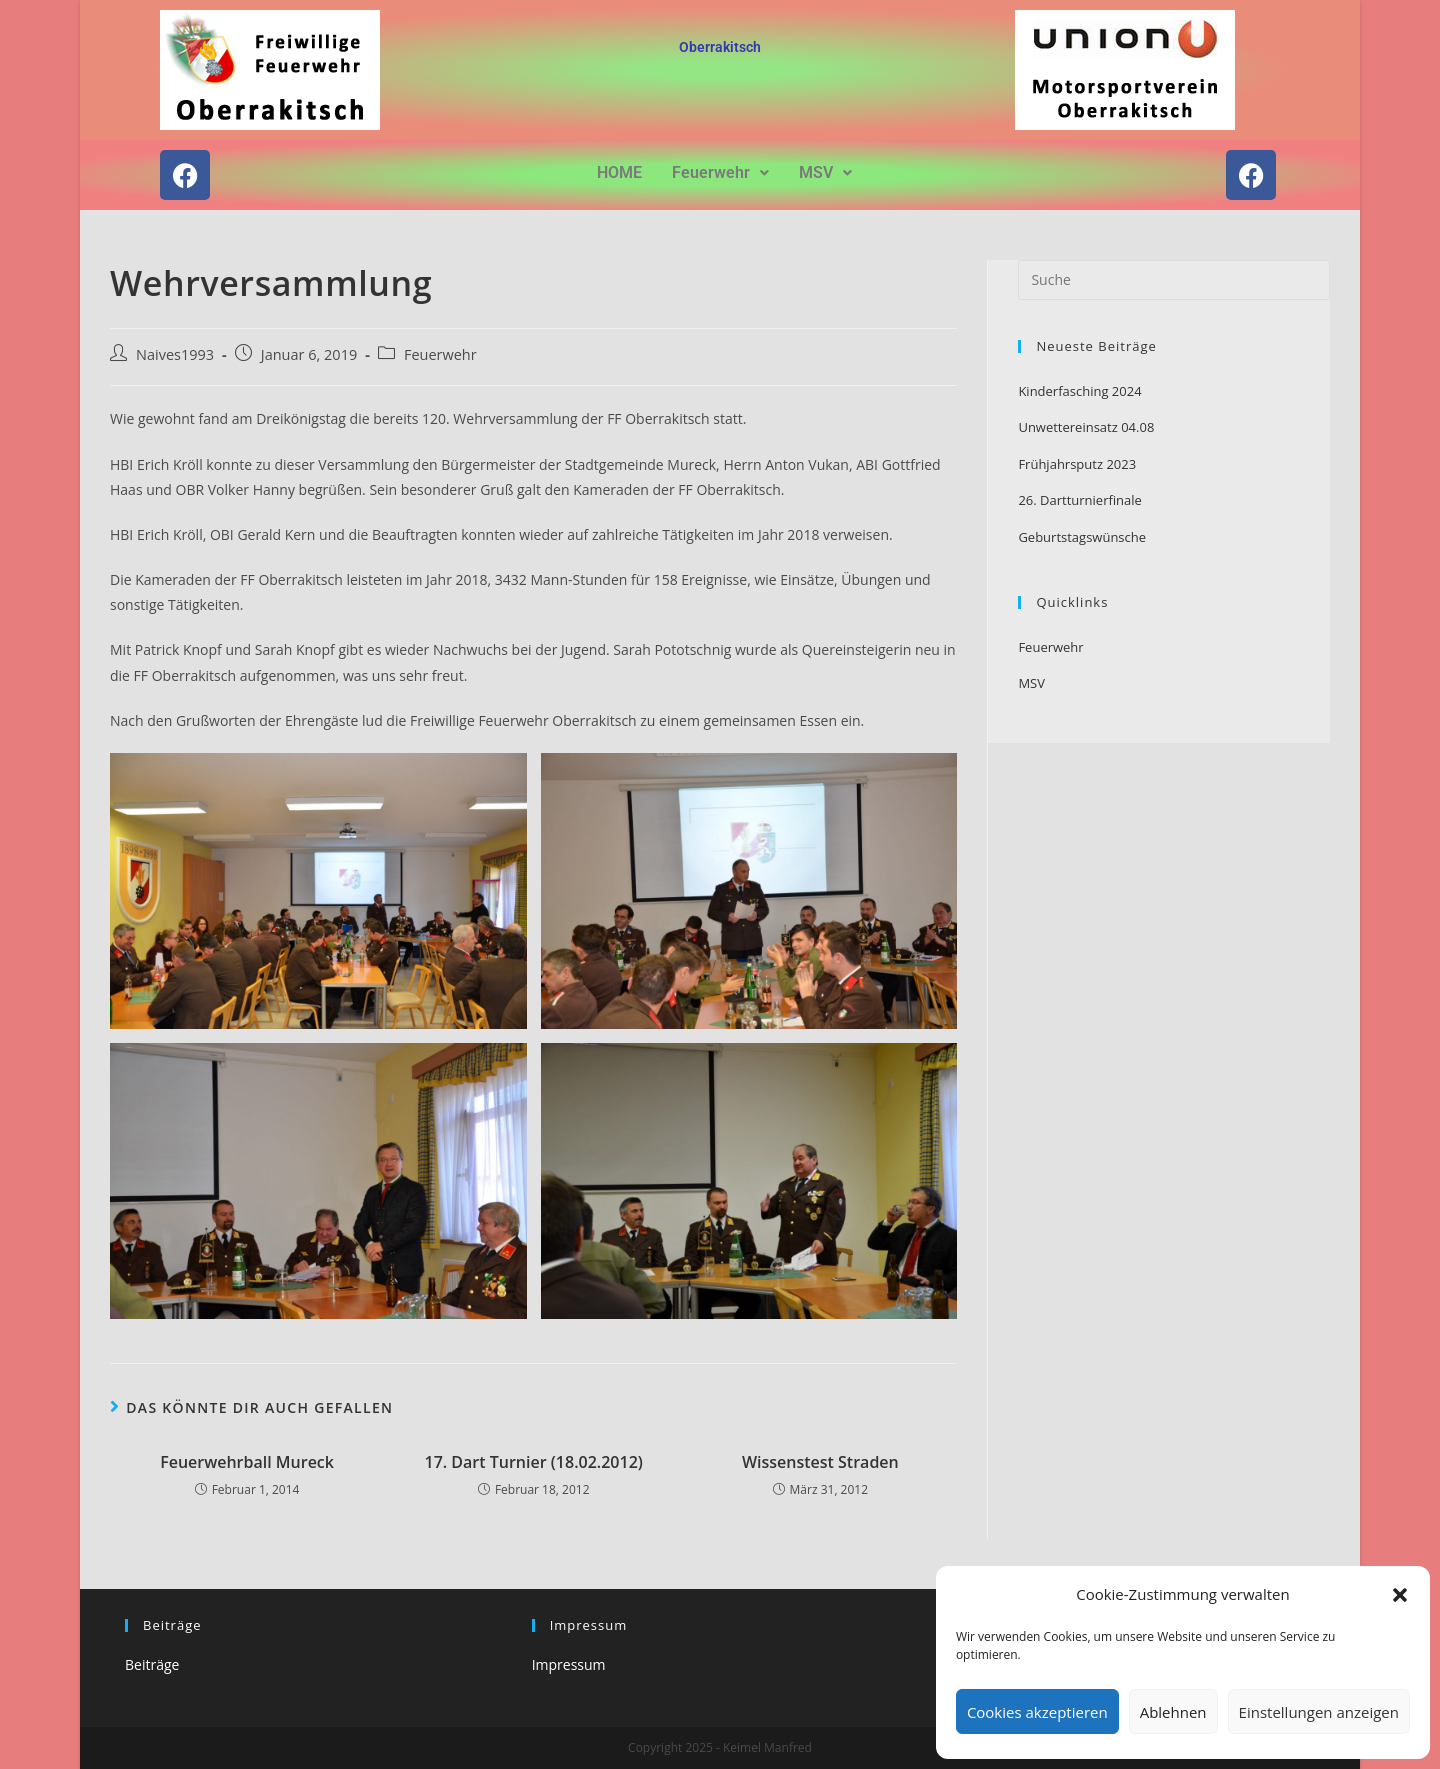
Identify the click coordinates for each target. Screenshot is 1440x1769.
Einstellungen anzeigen (1319, 1712)
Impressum (569, 1664)
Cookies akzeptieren (1037, 1712)
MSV (825, 172)
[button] (1400, 1595)
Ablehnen (1173, 1712)
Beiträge (152, 1664)
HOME (619, 172)
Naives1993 (175, 354)
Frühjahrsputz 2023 (1077, 464)
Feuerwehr (720, 172)
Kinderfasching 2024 (1079, 391)
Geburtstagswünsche (1082, 537)
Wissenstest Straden (820, 1462)
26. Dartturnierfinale (1079, 500)
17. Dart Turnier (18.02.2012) (534, 1462)
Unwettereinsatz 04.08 (1086, 427)
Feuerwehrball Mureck (247, 1462)
